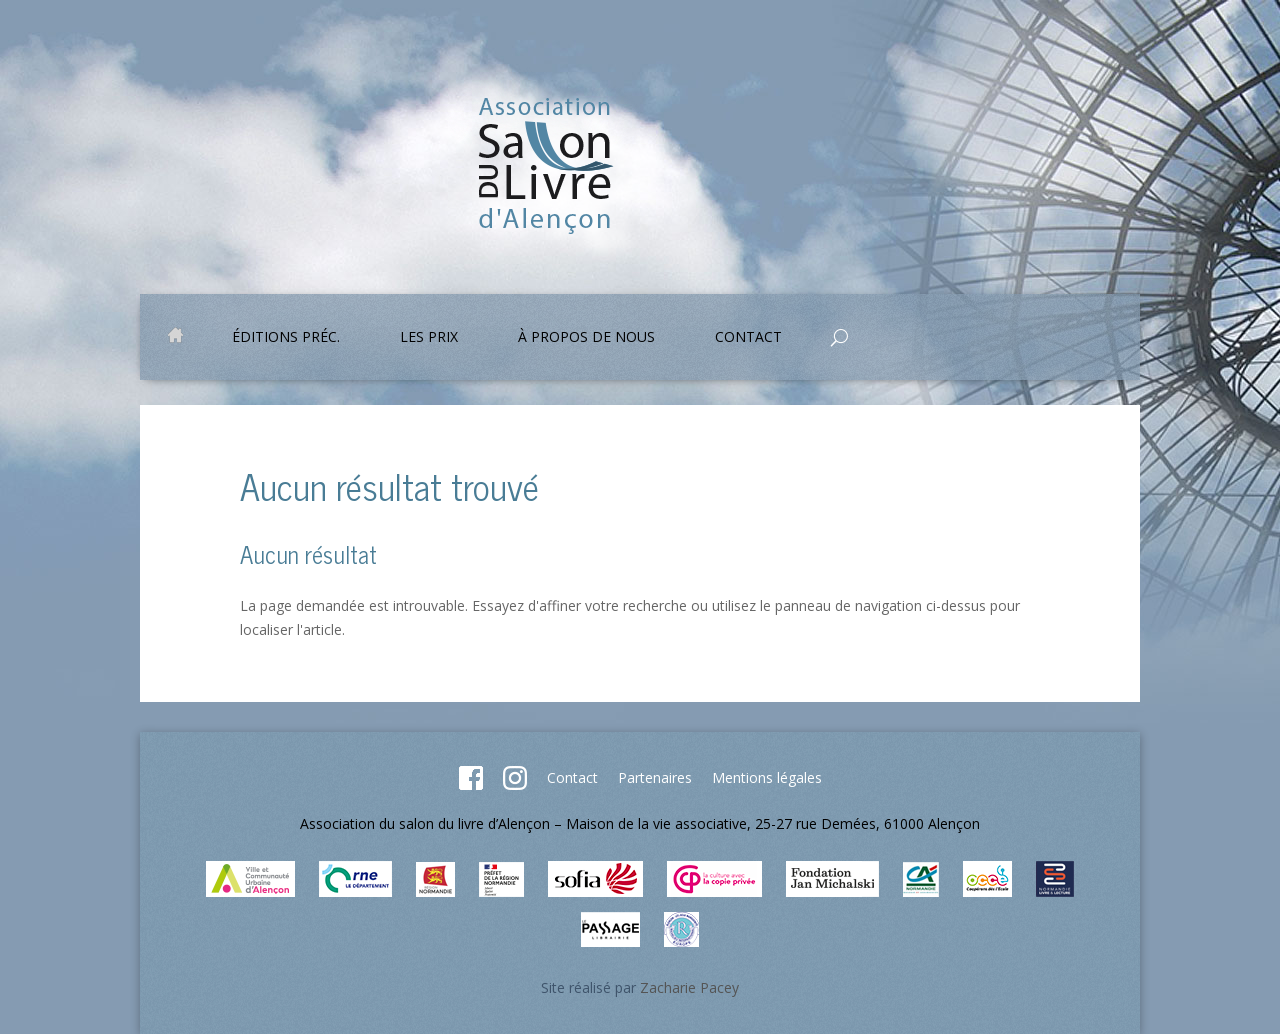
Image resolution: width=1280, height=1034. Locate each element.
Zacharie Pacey (689, 987)
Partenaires (655, 777)
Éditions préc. (286, 338)
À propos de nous (586, 338)
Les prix (429, 338)
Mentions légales (767, 777)
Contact (748, 338)
